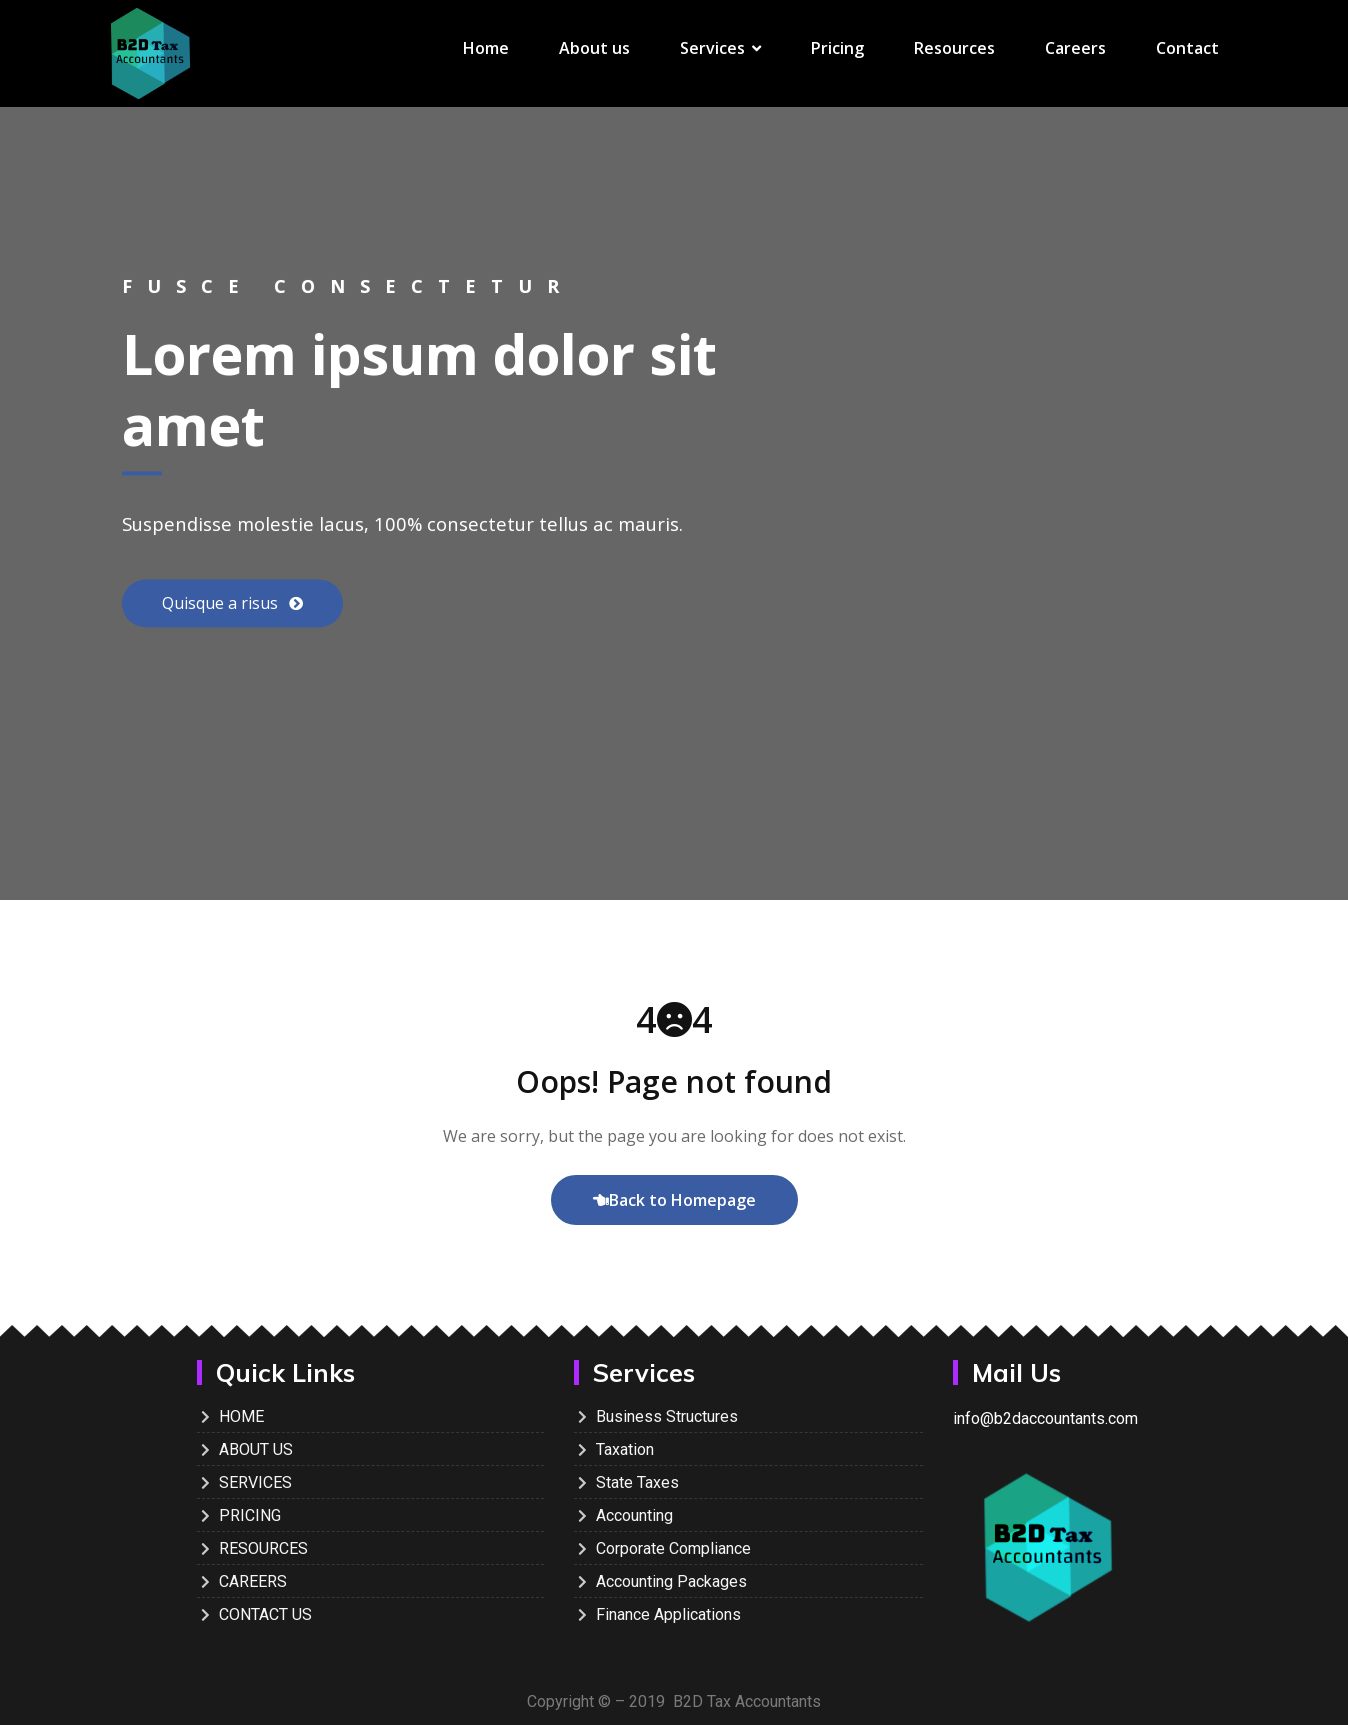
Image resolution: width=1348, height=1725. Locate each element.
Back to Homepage (674, 1200)
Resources (954, 48)
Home (486, 48)
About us (594, 48)
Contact (1187, 48)
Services (720, 48)
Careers (1075, 48)
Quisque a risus (222, 604)
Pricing (837, 48)
